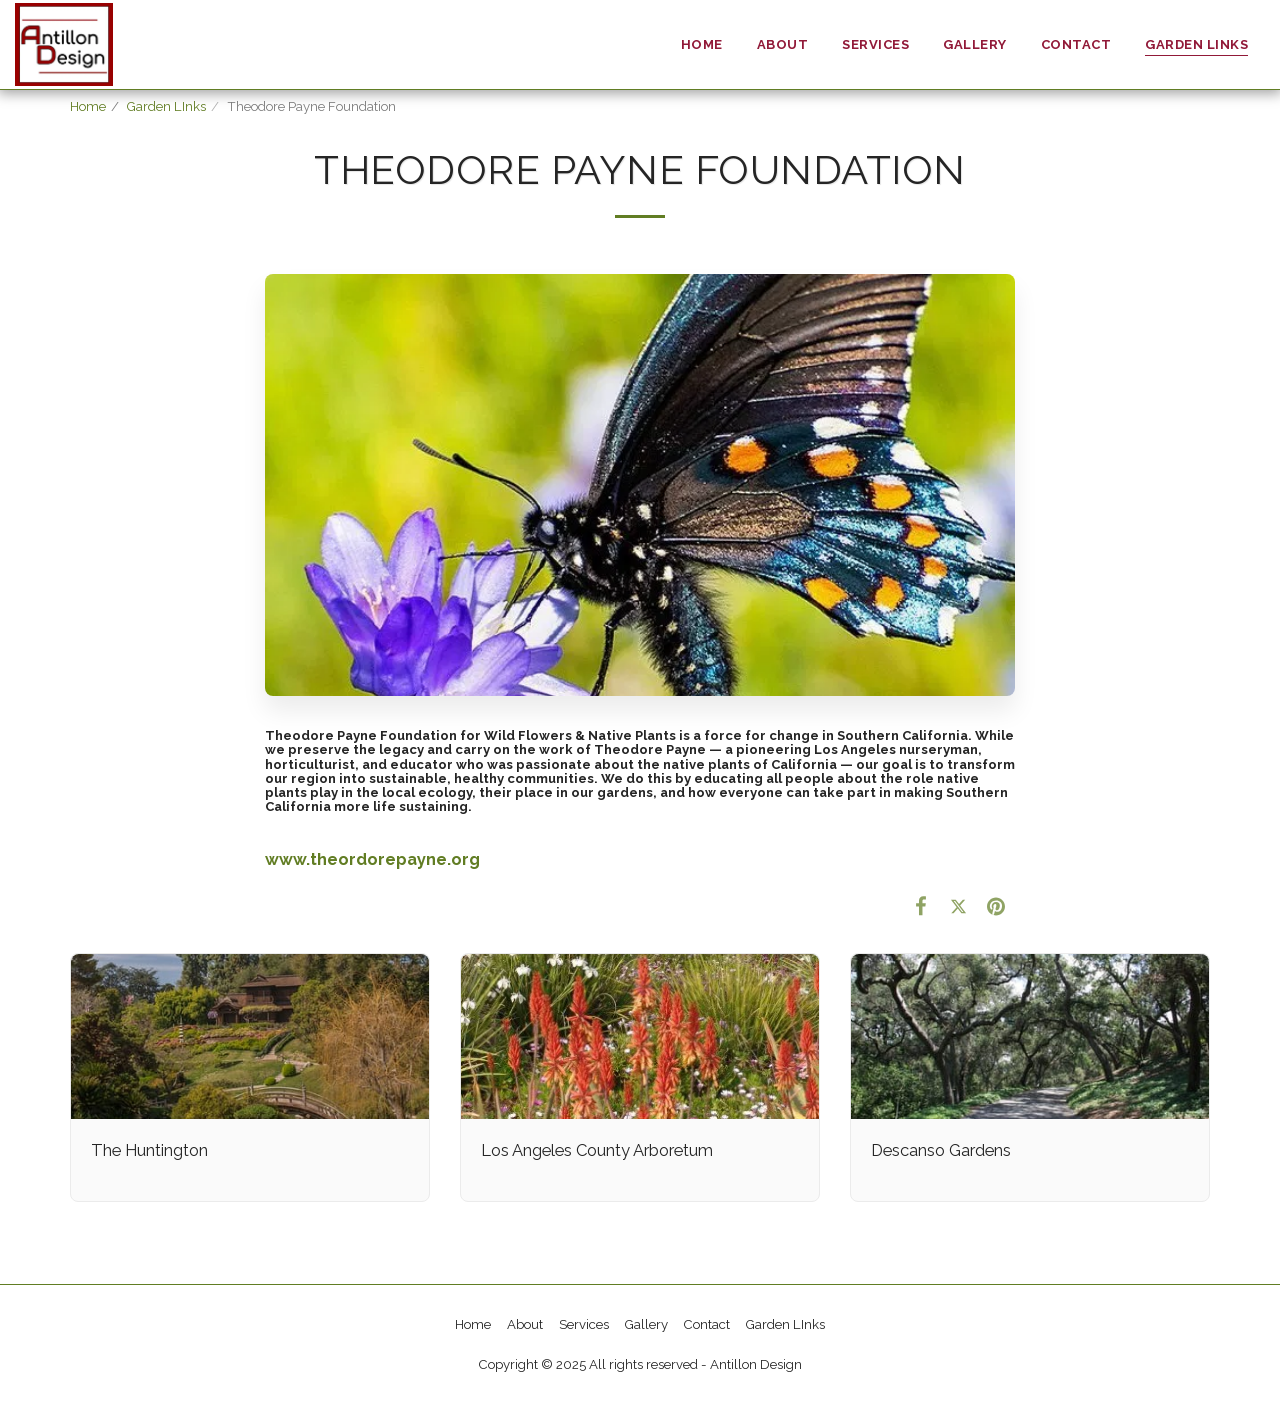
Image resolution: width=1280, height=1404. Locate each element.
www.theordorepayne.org (372, 859)
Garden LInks (166, 106)
